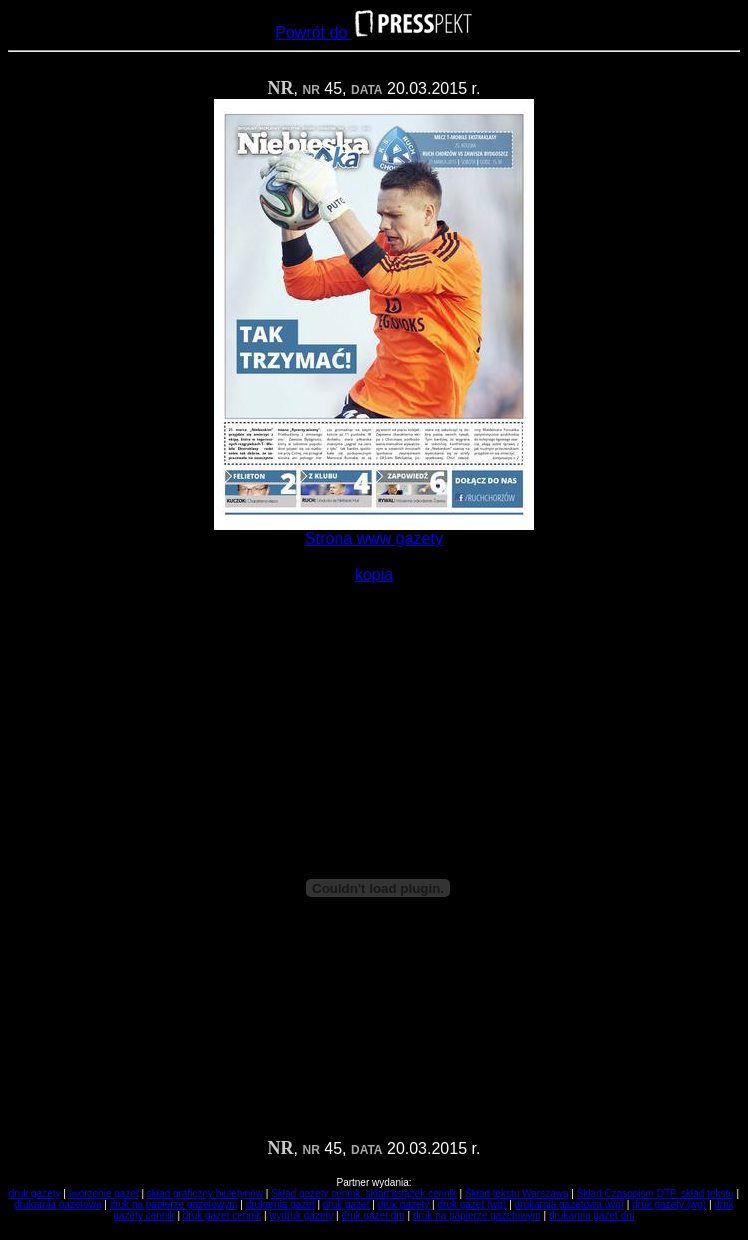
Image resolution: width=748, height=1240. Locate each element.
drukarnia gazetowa (57, 1204)
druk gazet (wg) (472, 1204)
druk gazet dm (372, 1215)
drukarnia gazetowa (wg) (570, 1204)
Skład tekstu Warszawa (517, 1193)
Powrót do (373, 32)
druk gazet (346, 1204)
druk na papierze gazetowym (174, 1204)
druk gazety (35, 1193)
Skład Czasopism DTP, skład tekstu (655, 1193)
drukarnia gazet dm (592, 1215)
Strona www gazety (374, 538)
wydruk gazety (301, 1215)
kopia (374, 574)
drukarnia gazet (280, 1204)
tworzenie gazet (104, 1193)
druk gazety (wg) (669, 1204)
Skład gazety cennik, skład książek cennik (364, 1193)
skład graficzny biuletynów (205, 1193)
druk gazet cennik (222, 1215)
